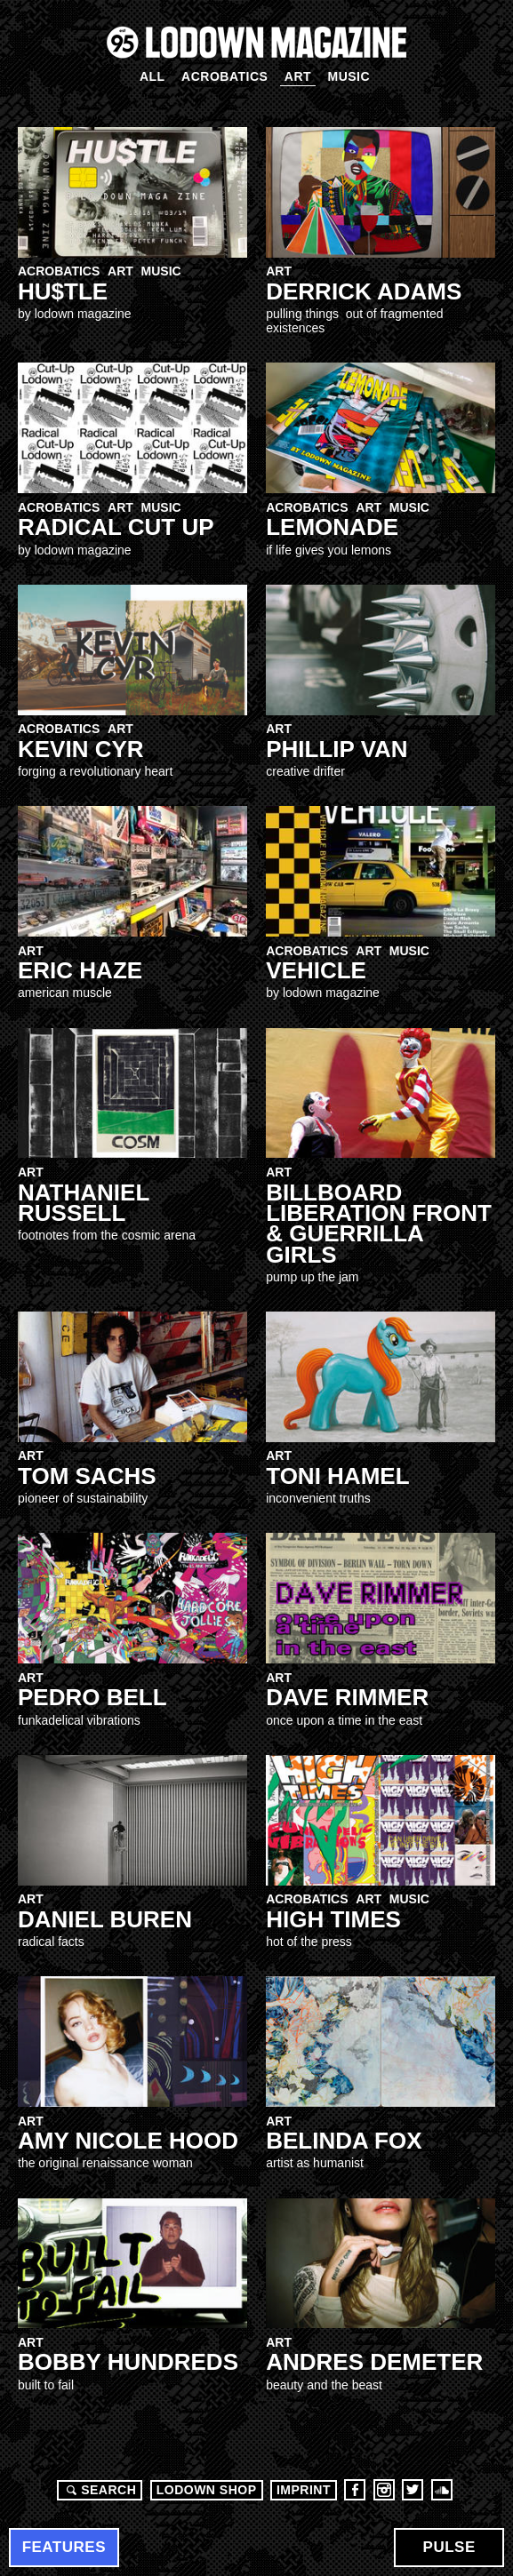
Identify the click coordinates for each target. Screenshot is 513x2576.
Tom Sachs (87, 1476)
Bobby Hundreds (128, 2362)
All (152, 76)
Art (298, 76)
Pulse (449, 2547)
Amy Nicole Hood (128, 2140)
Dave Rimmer (347, 1697)
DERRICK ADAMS (363, 291)
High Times (333, 1919)
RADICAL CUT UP (116, 527)
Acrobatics (224, 76)
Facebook (354, 2489)
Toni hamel (337, 1476)
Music (348, 76)
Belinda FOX (343, 2140)
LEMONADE (332, 527)
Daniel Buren (105, 1919)
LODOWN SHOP (206, 2490)
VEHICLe (316, 970)
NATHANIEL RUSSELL (83, 1202)
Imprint (304, 2490)
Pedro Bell (92, 1697)
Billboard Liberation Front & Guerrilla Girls (379, 1223)
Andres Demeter (374, 2362)
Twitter (412, 2489)
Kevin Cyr (81, 749)
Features (64, 2547)
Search (98, 2490)
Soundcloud (442, 2489)
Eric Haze (80, 970)
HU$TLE (63, 291)
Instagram (384, 2489)
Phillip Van (336, 749)
